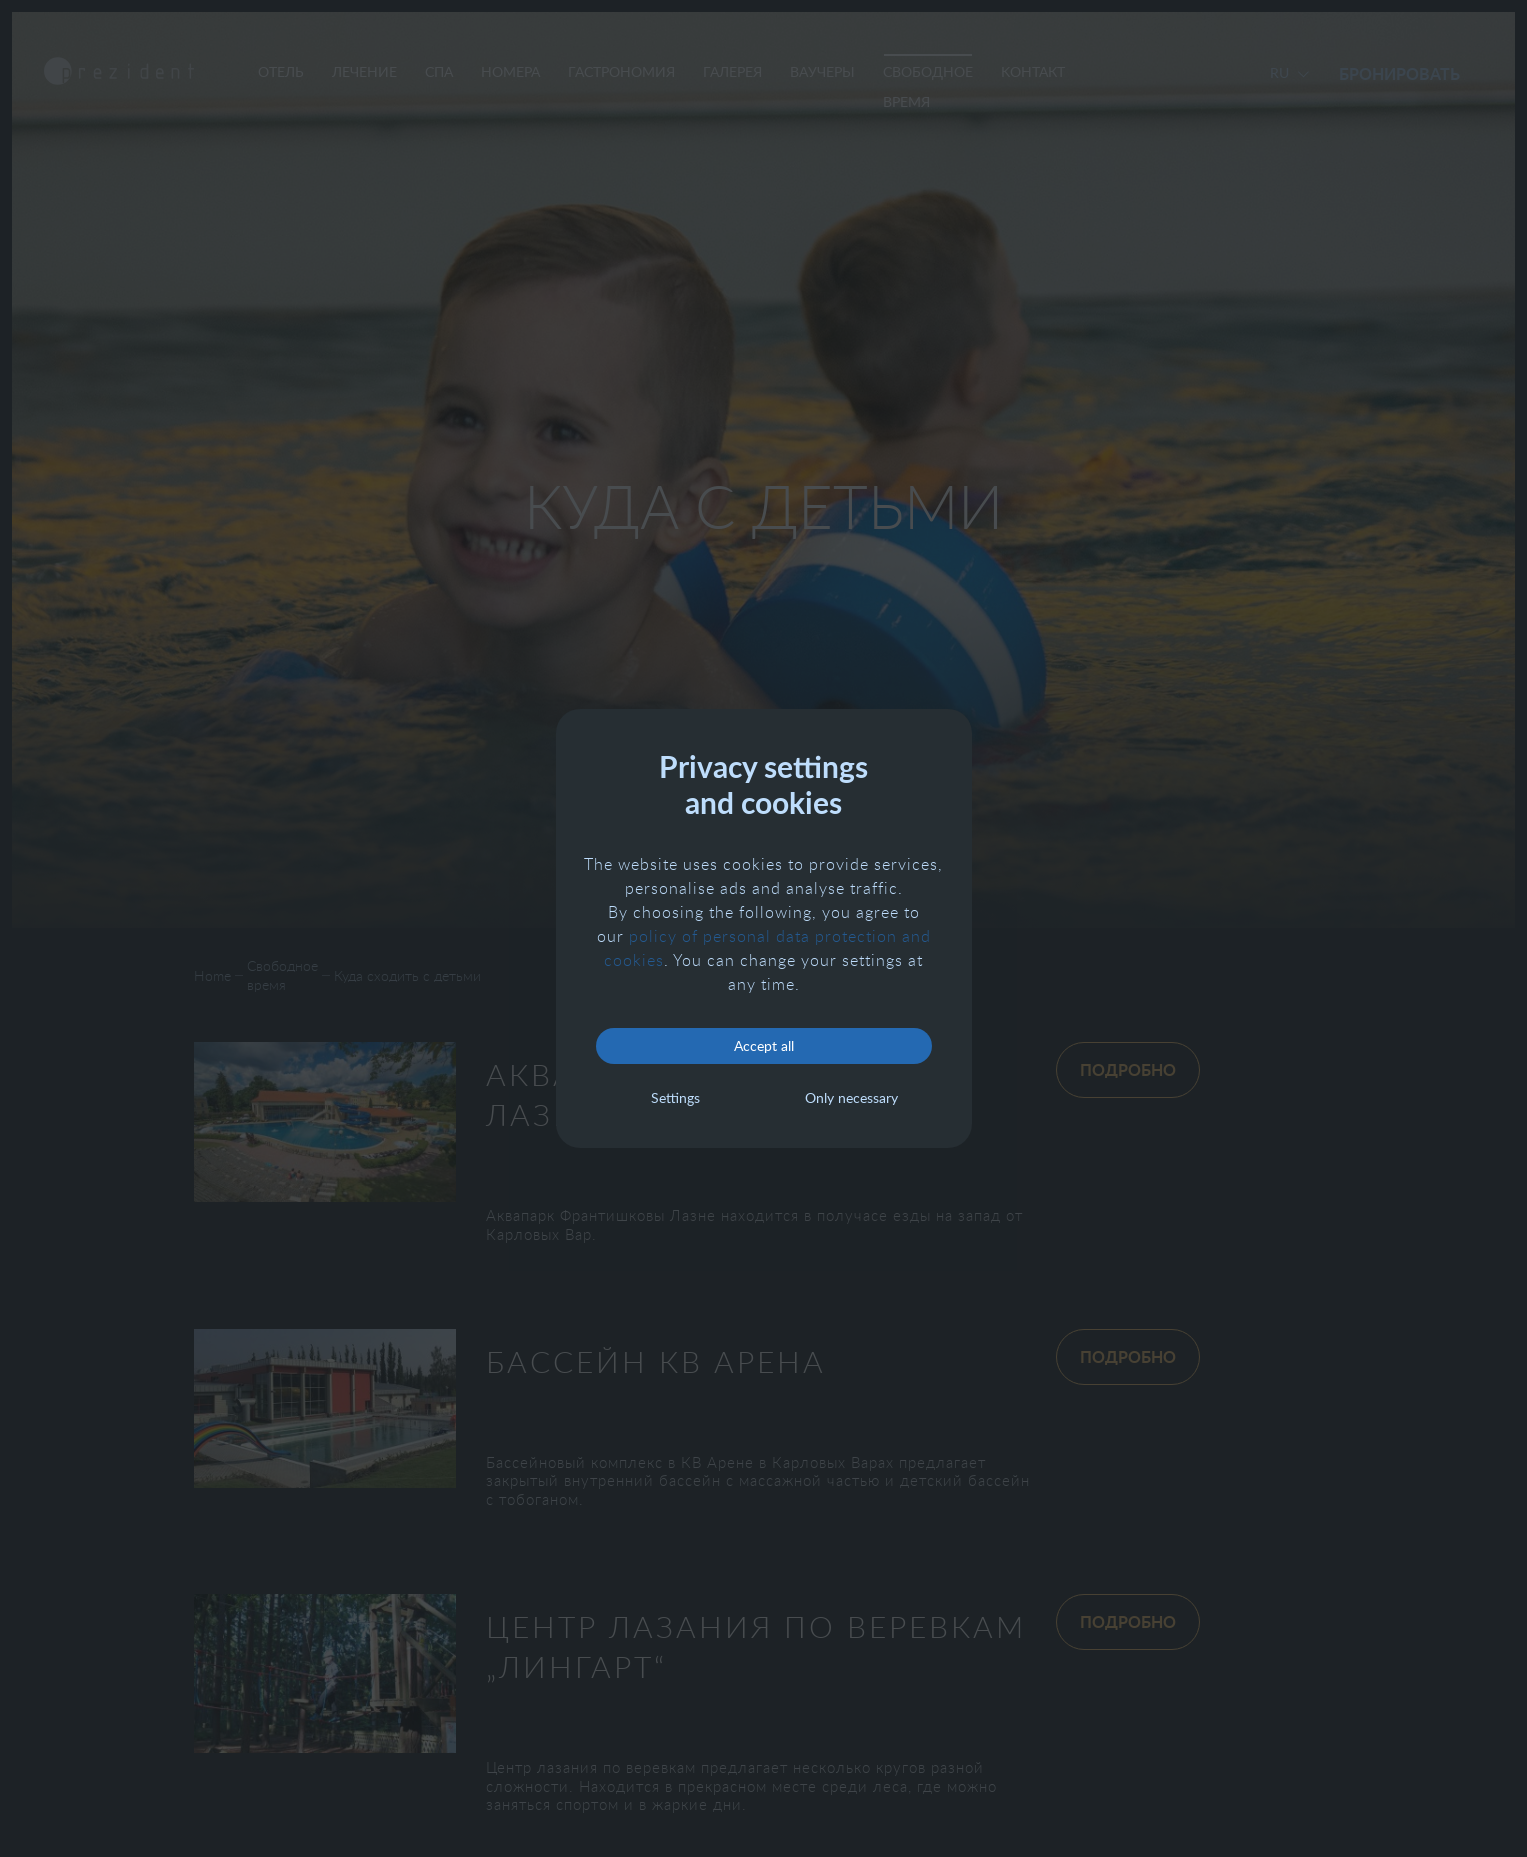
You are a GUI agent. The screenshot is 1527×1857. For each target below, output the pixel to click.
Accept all (764, 1045)
